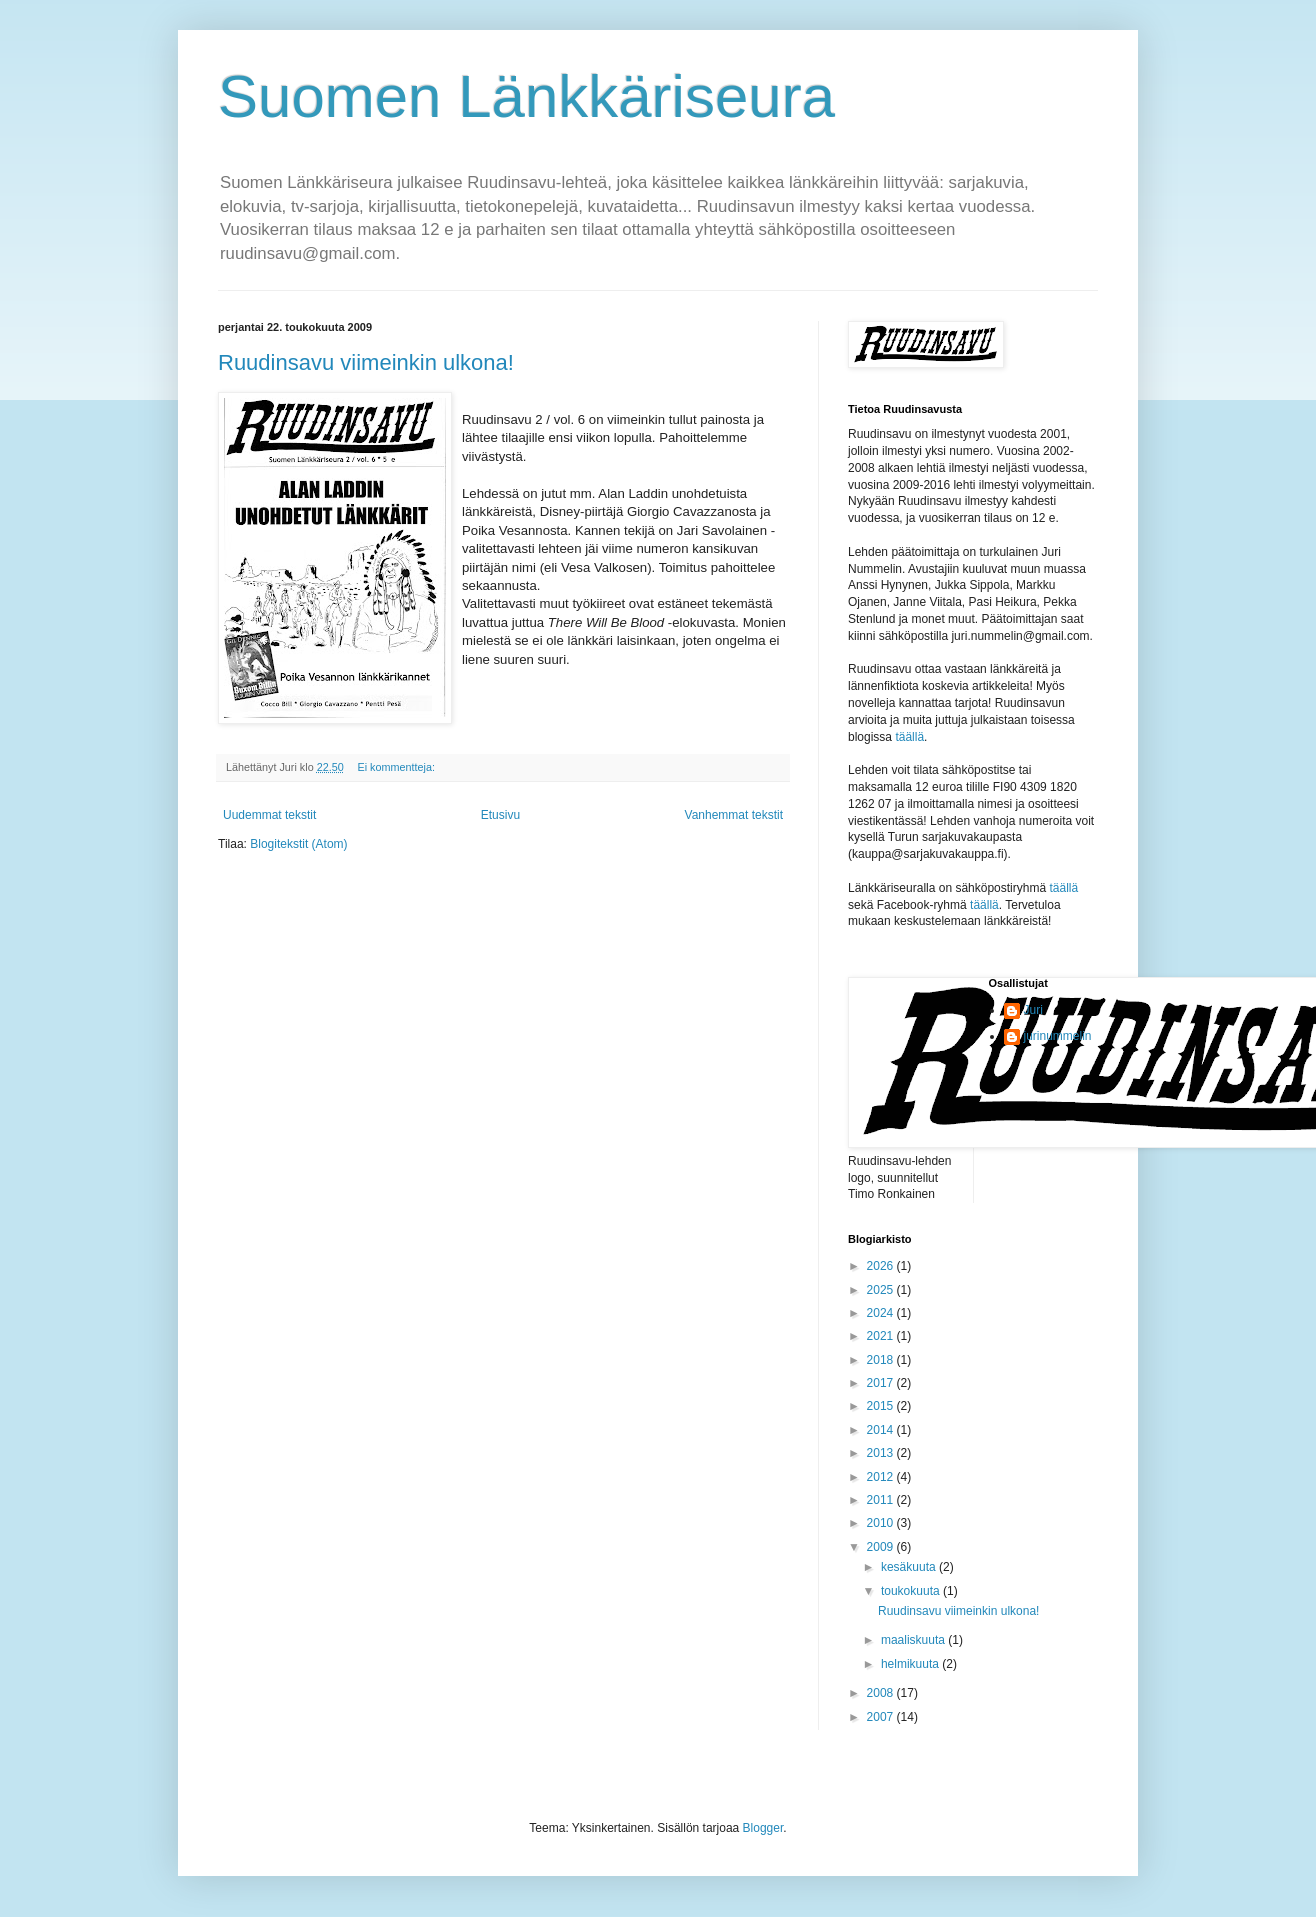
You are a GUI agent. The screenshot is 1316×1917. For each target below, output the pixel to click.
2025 (882, 1290)
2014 (882, 1430)
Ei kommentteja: (397, 767)
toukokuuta (912, 1591)
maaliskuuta (914, 1640)
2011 (882, 1500)
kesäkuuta (910, 1567)
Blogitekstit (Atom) (298, 844)
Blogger (763, 1828)
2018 (882, 1360)
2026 (882, 1266)
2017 (882, 1383)
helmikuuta (911, 1664)
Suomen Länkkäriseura (526, 96)
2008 (882, 1693)
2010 (882, 1523)
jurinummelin (1058, 1036)
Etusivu (500, 815)
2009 (882, 1547)
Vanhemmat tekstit (734, 815)
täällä (909, 737)
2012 (882, 1477)
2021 (882, 1336)
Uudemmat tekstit (269, 815)
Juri (1033, 1010)
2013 (882, 1453)
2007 (882, 1717)
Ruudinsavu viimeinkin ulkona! (366, 362)
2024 (882, 1313)
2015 (882, 1406)
